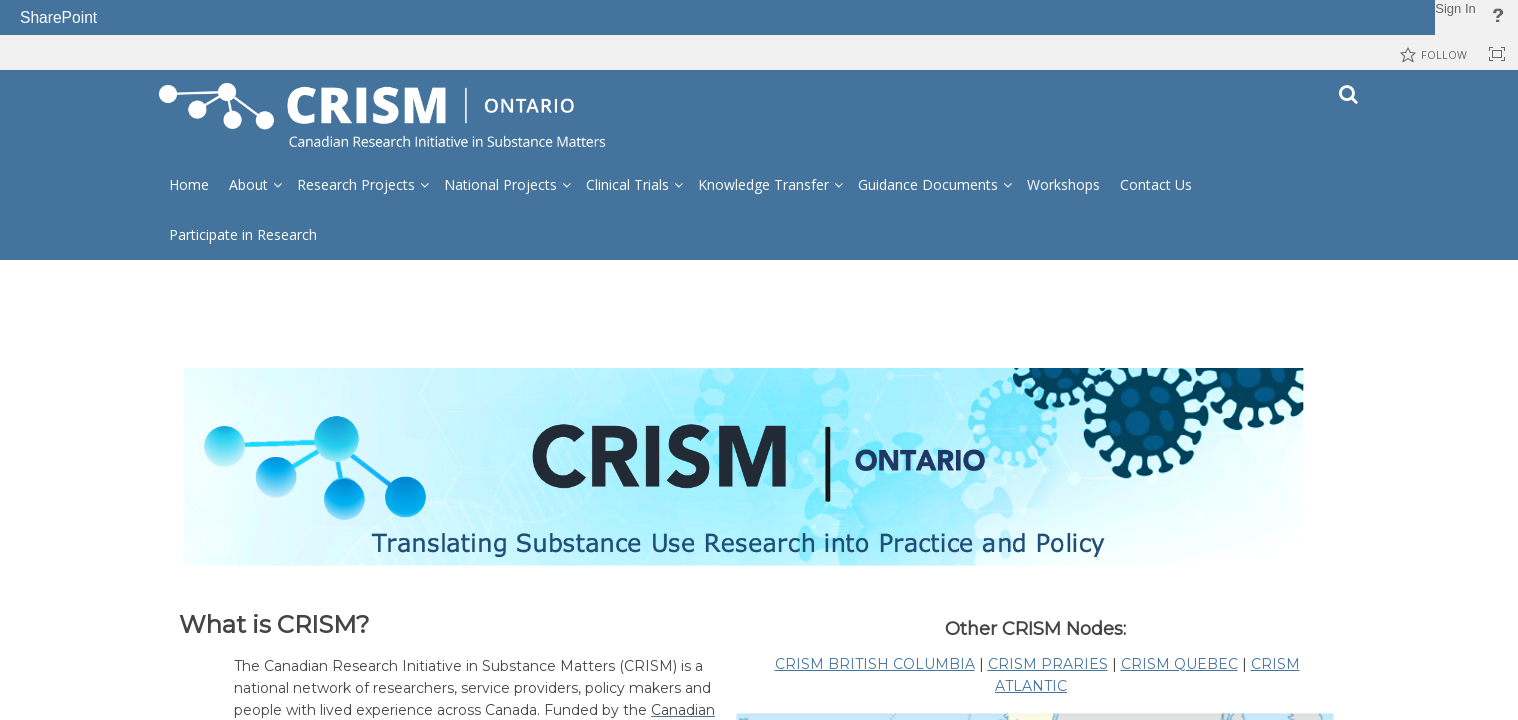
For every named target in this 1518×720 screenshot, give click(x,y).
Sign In (1455, 8)
